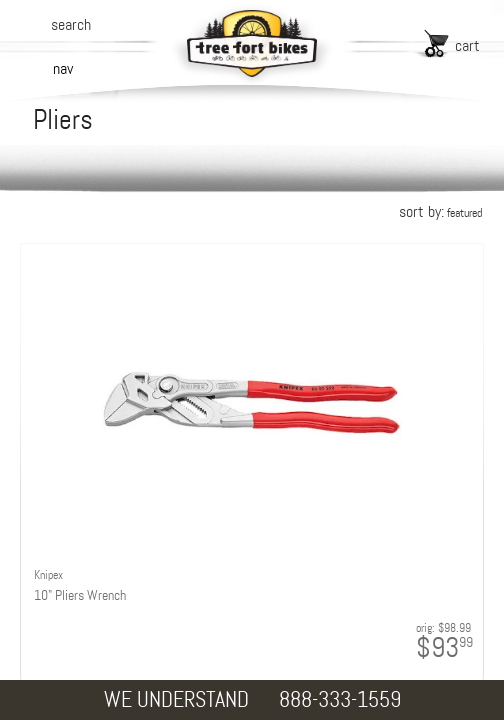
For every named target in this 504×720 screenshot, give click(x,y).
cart (467, 45)
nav (63, 68)
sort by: (440, 211)
